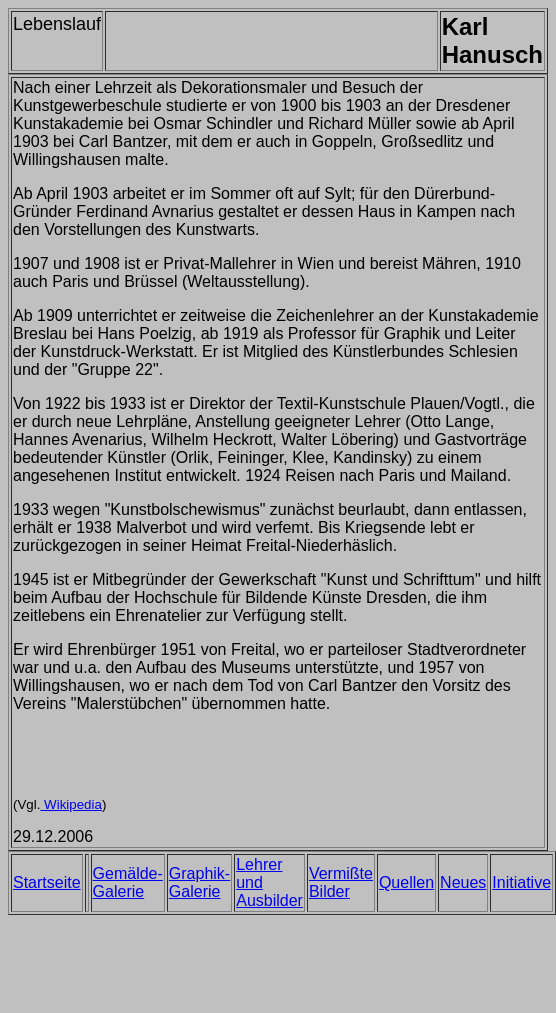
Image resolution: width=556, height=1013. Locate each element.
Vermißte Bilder (341, 882)
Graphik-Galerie (199, 882)
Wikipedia (70, 804)
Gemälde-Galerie (128, 882)
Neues (463, 882)
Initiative (521, 882)
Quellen (406, 882)
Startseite (47, 882)
